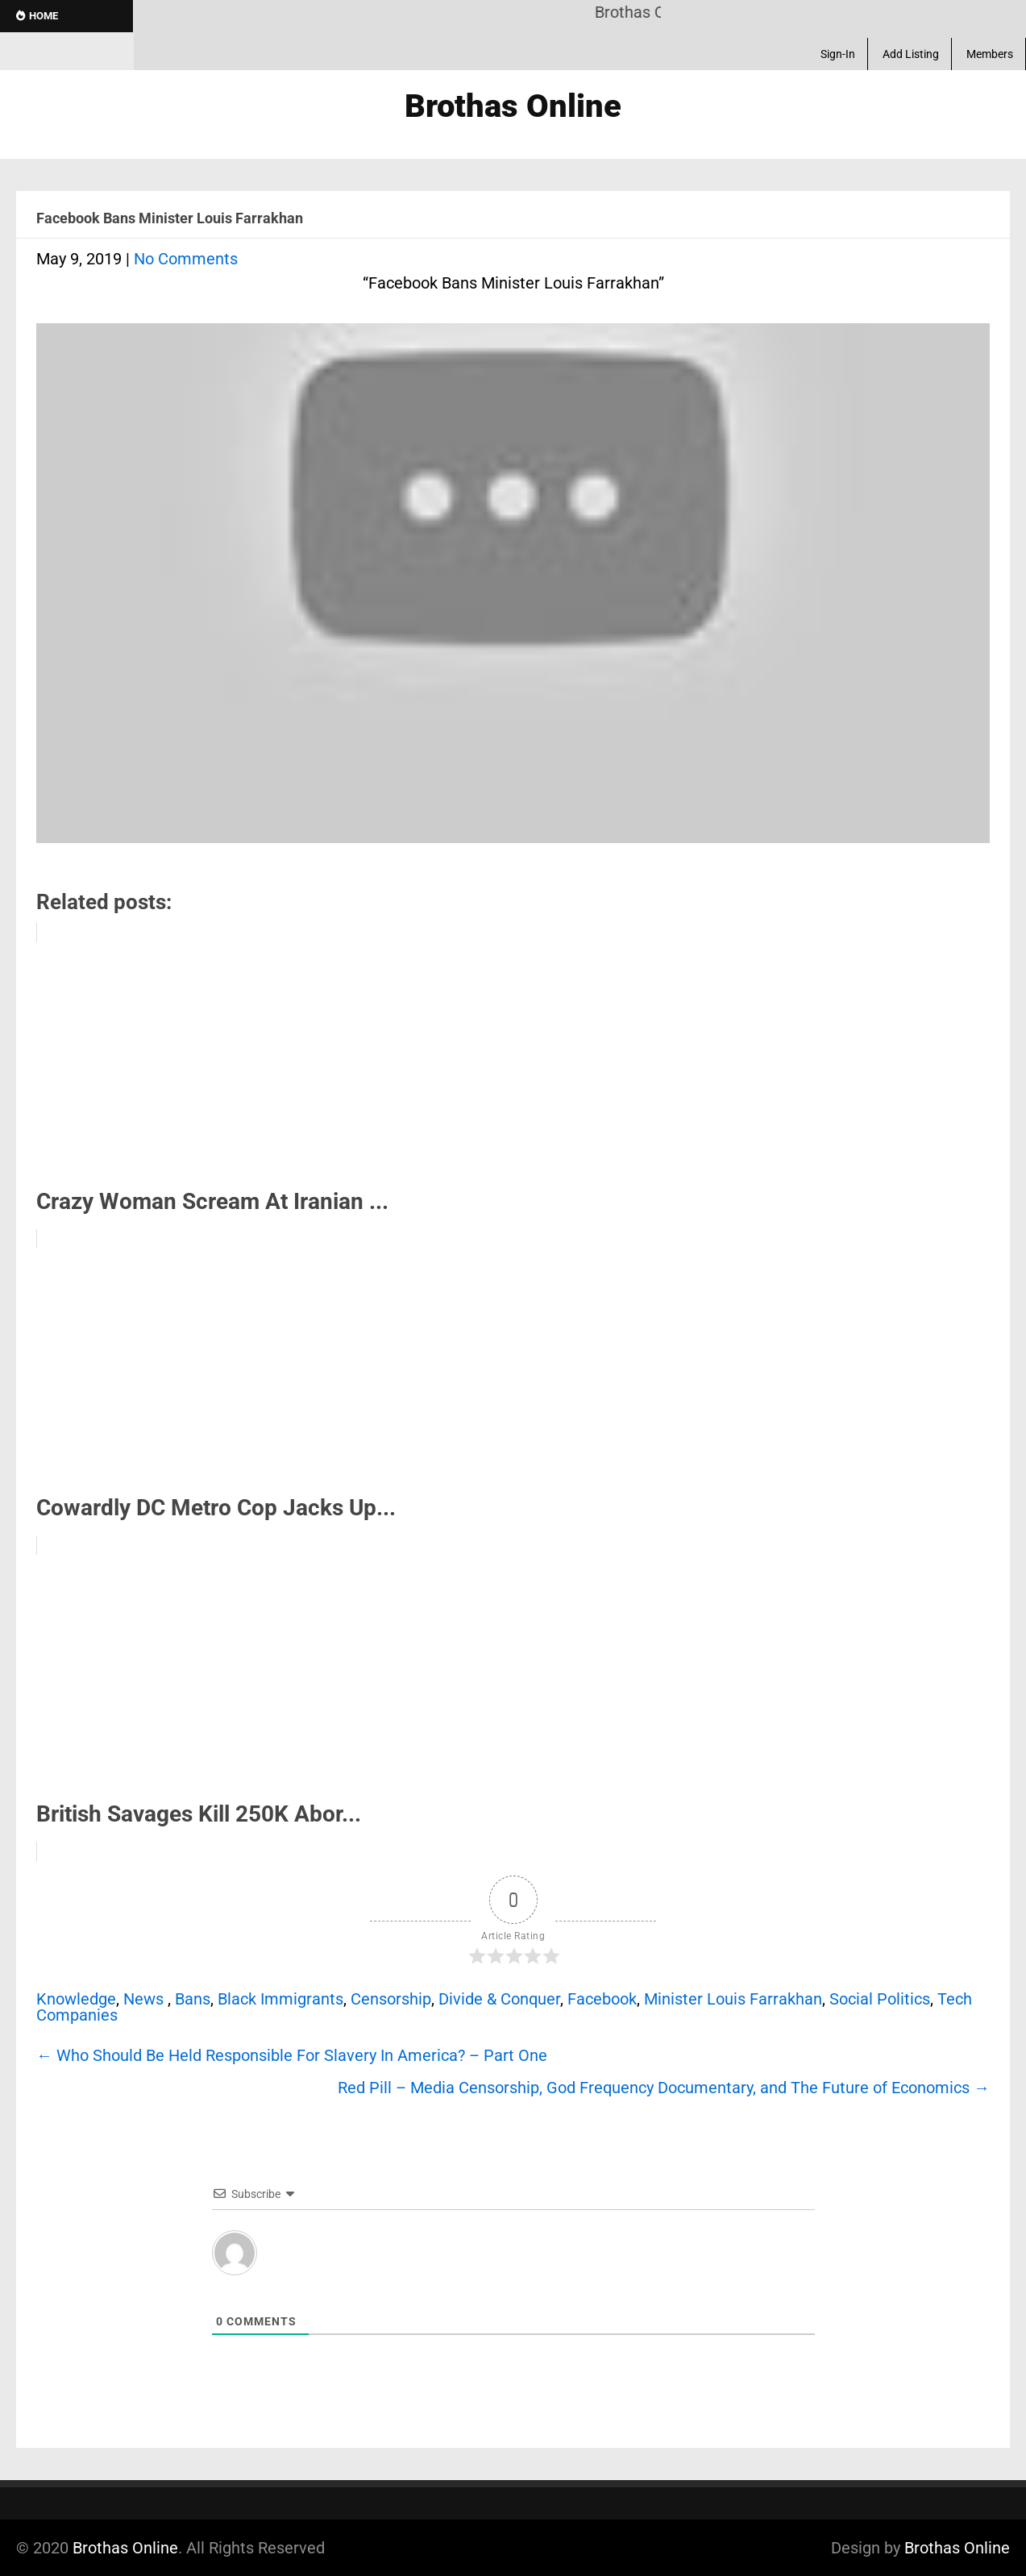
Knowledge (76, 1999)
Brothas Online (125, 2547)
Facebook (602, 1999)
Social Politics (879, 1999)
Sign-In (837, 54)
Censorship (391, 1999)
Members (989, 54)
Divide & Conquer (499, 1999)
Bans (192, 1999)
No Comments (186, 258)
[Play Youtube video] (513, 591)
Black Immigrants (280, 1999)
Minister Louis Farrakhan (733, 1999)
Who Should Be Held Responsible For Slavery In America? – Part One (291, 2055)
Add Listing (911, 54)
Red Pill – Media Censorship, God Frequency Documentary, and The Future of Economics (664, 2087)
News (143, 1999)
